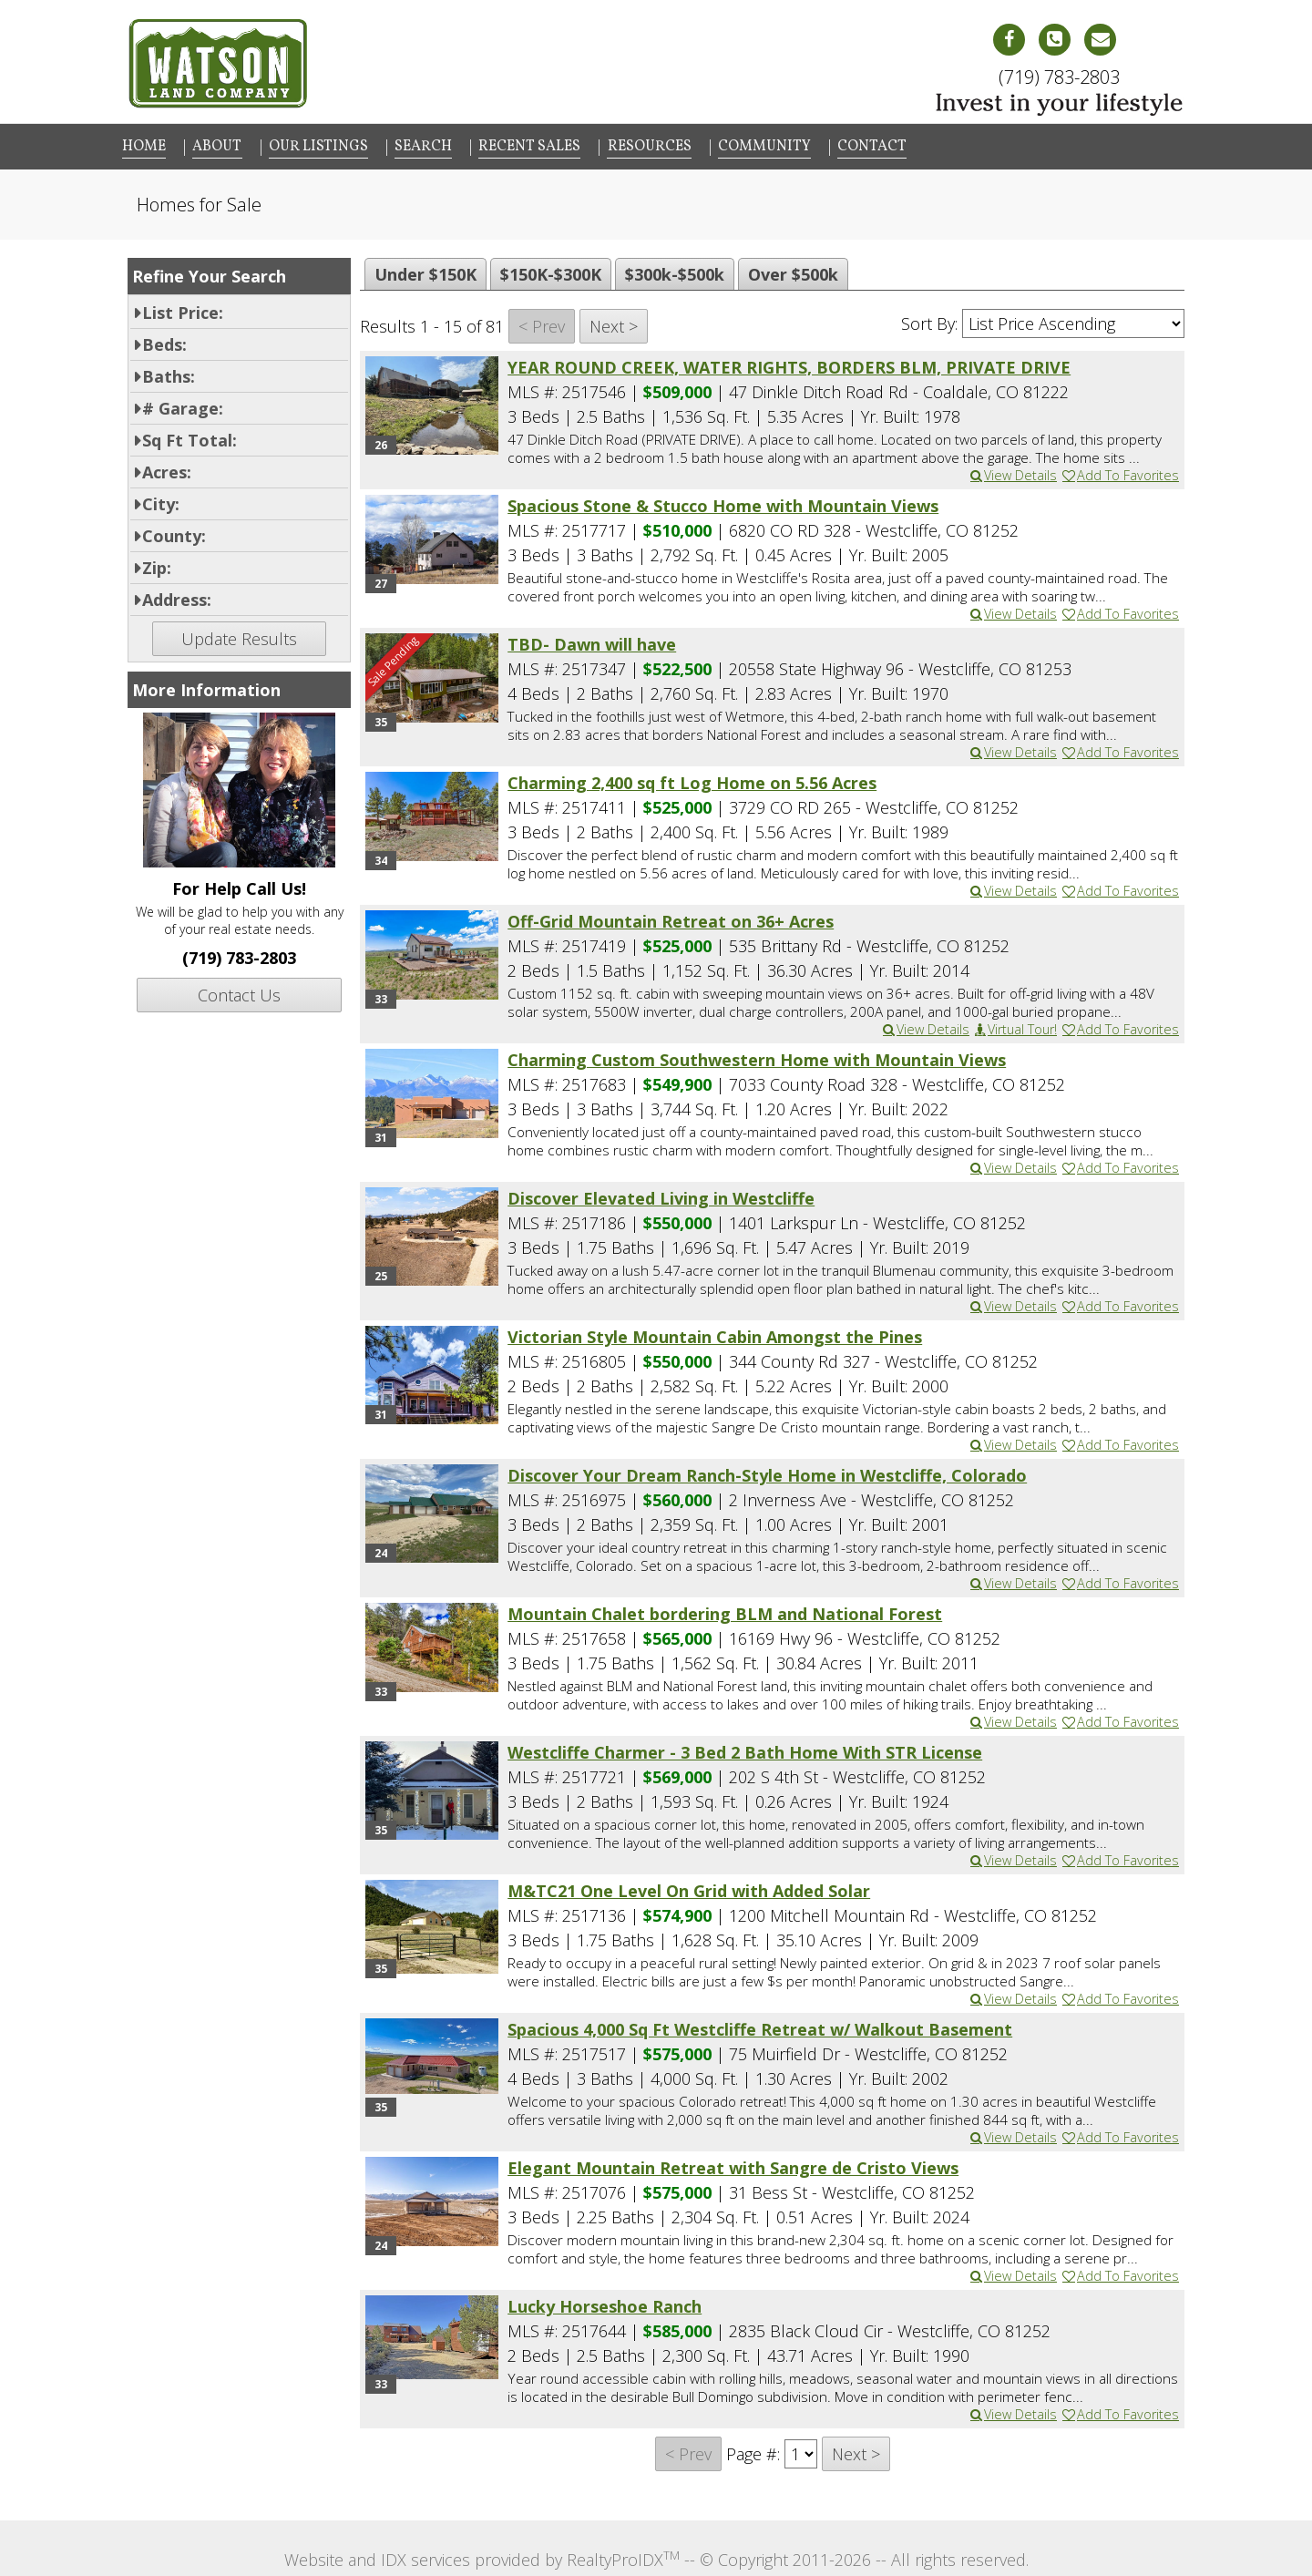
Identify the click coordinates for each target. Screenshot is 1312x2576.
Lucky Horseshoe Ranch (604, 2303)
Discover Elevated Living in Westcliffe (661, 1195)
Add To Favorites (1120, 471)
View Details (1013, 471)
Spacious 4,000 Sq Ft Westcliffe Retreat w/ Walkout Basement (759, 2026)
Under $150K (425, 271)
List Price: (182, 309)
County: (174, 532)
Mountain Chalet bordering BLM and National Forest (724, 1610)
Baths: (168, 373)
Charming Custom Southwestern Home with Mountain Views (756, 1056)
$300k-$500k (674, 271)
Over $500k (793, 271)
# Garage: (182, 405)
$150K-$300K (550, 271)
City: (160, 500)
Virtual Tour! (1015, 1025)
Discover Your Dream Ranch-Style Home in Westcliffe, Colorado (767, 1472)
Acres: (166, 468)
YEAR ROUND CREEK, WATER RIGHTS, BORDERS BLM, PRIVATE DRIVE (789, 364)
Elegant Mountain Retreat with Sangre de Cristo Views (732, 2164)
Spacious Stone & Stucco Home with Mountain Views (722, 502)
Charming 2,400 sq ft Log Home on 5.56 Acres (691, 779)
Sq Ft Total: (189, 436)
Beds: (164, 341)
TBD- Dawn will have (591, 641)
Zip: (156, 564)
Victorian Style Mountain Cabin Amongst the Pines (714, 1333)
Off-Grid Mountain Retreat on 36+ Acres (670, 918)
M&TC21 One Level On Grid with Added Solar (688, 1887)
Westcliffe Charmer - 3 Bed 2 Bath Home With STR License (744, 1749)
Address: (176, 596)
